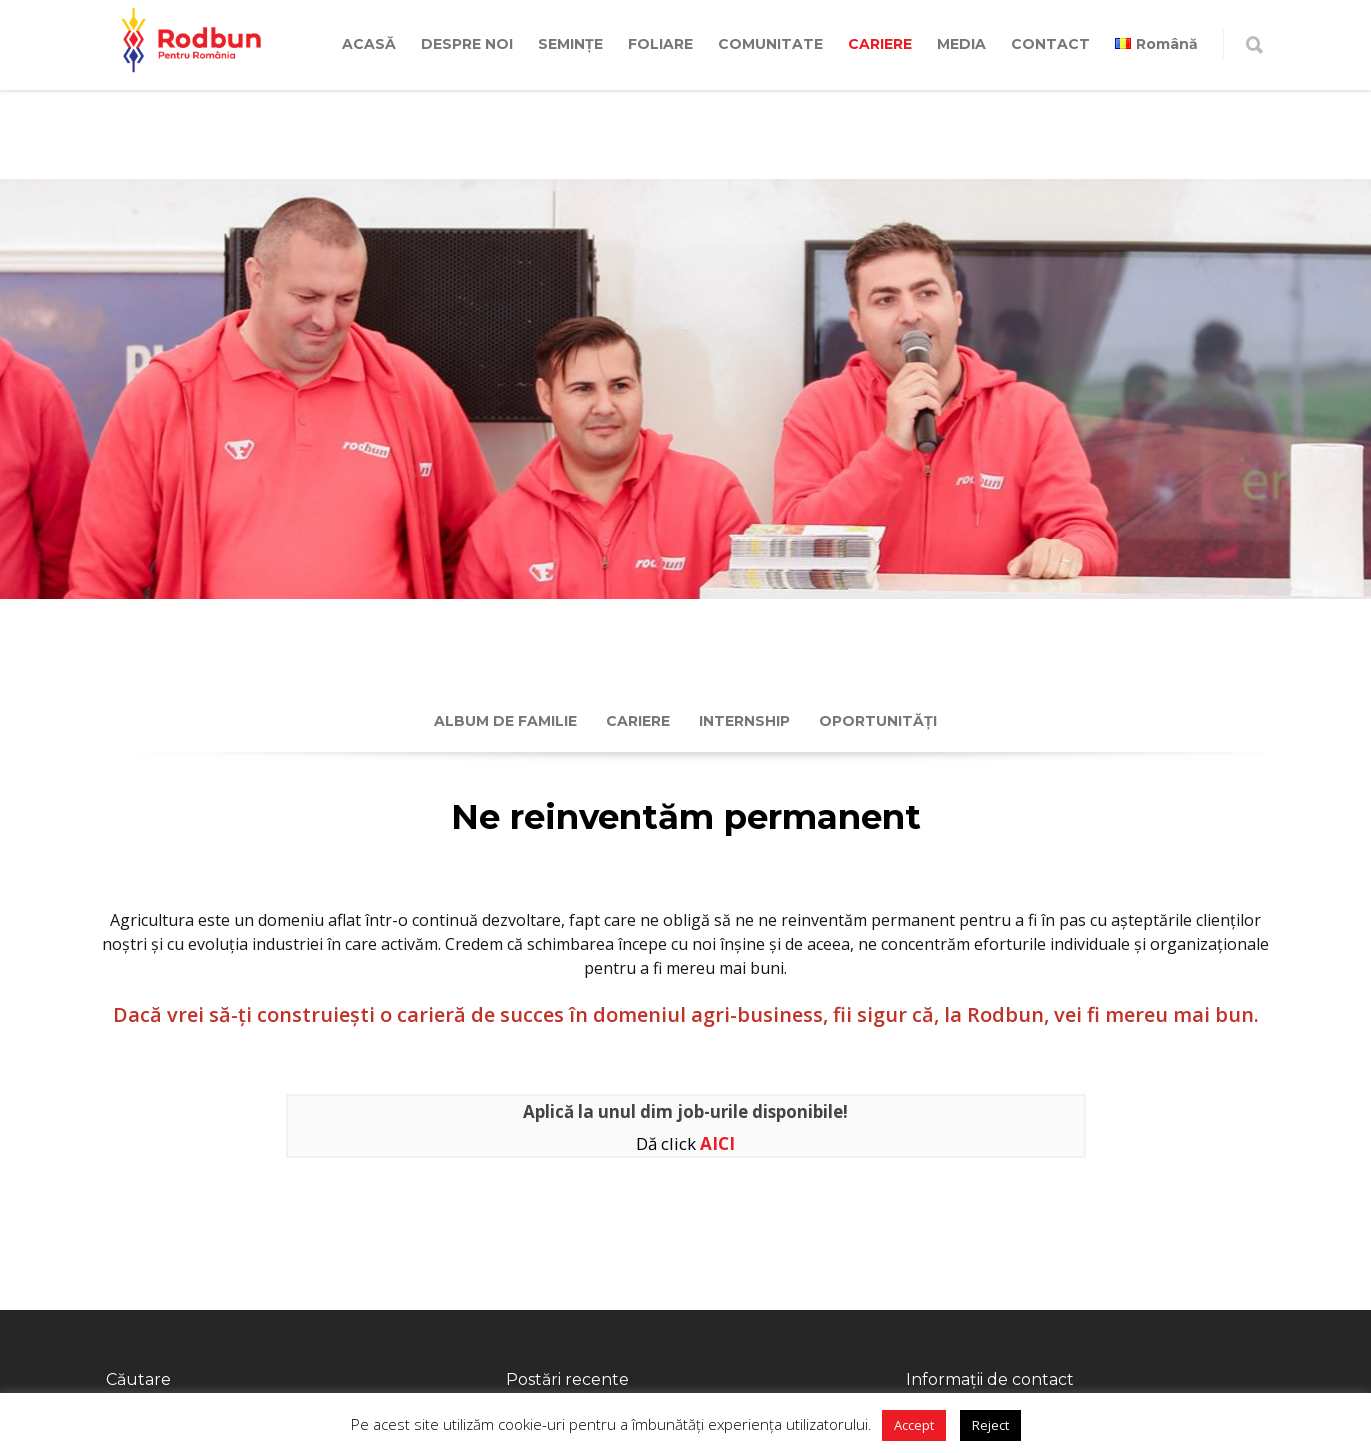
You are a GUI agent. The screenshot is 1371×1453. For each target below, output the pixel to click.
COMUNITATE (770, 44)
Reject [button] (990, 1425)
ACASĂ (369, 44)
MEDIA (961, 44)
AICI (717, 1143)
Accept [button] (914, 1425)
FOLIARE (660, 44)
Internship (744, 721)
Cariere (638, 721)
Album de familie (505, 721)
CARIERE (880, 44)
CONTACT (1050, 44)
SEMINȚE (570, 44)
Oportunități (878, 721)
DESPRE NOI (467, 44)
